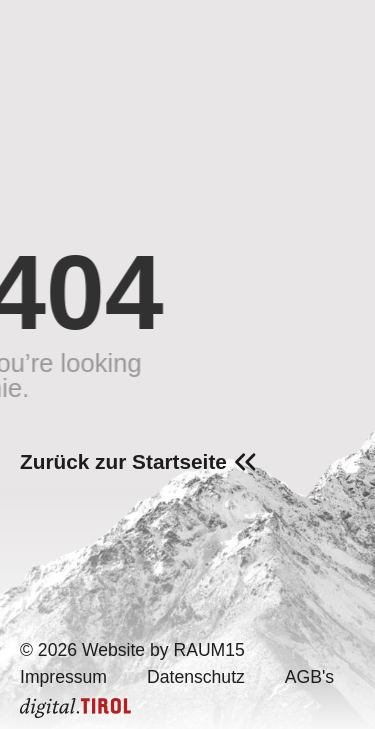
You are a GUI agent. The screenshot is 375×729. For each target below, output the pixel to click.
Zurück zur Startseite (123, 461)
